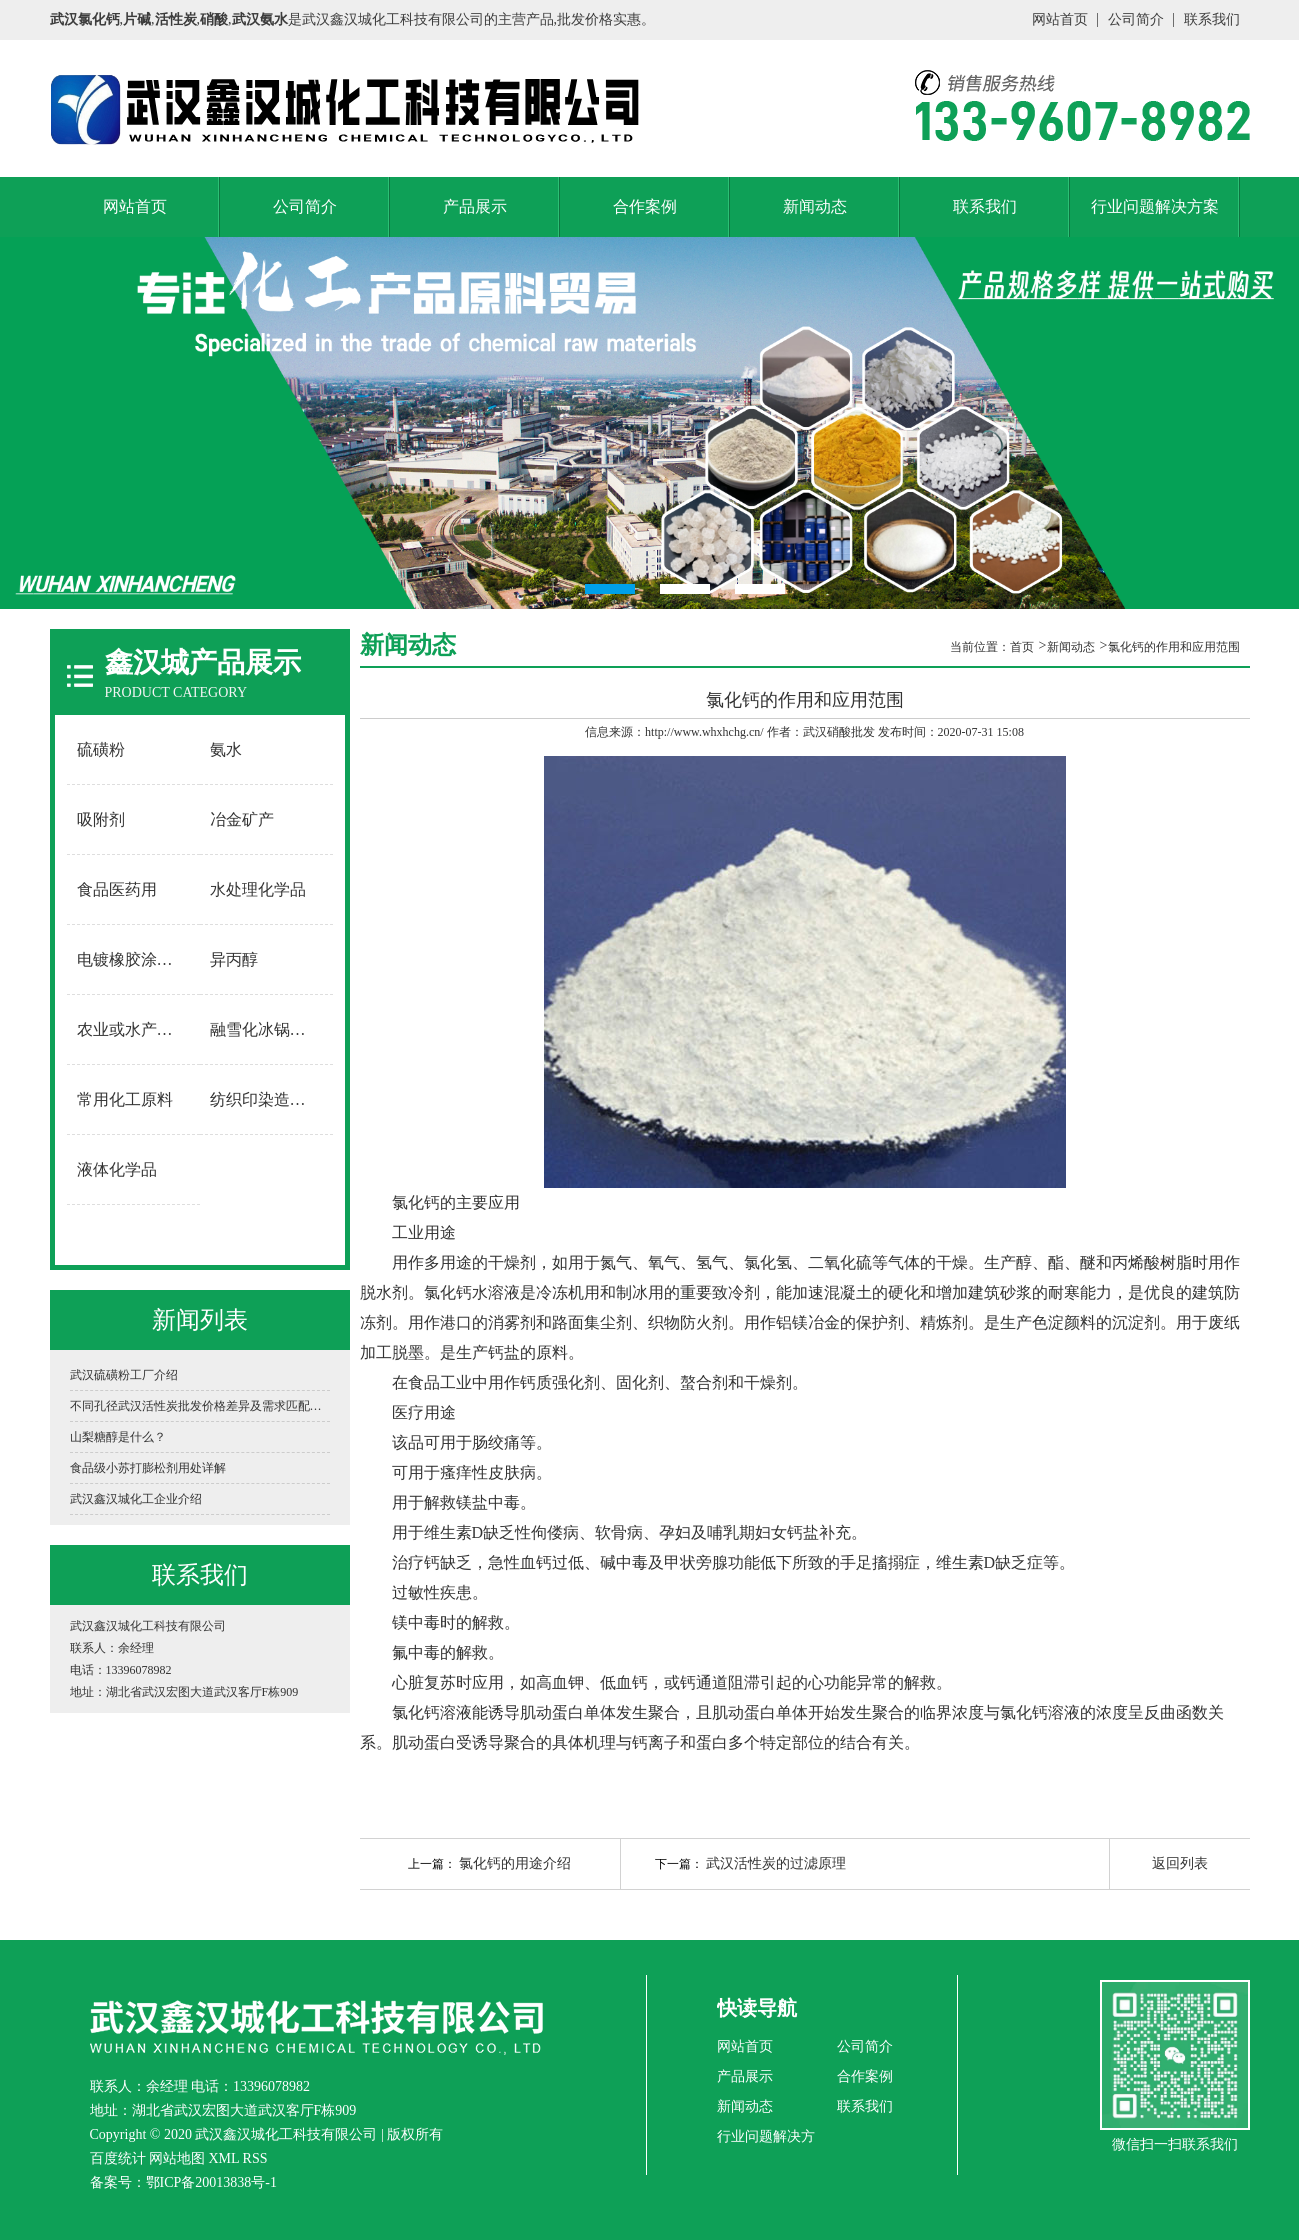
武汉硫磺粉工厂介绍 (124, 1375)
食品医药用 (117, 889)
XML (224, 2158)
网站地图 (177, 2158)
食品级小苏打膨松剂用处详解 (148, 1468)
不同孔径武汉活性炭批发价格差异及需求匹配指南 (200, 1406)
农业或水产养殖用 (134, 1029)
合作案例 (645, 206)
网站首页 (1060, 19)
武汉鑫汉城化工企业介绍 (136, 1499)
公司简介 (1136, 19)
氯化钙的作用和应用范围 (1174, 647)
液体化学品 (117, 1169)
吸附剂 (101, 819)
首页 (1022, 647)
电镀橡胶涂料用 (133, 959)
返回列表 (1180, 1863)
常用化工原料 (125, 1099)
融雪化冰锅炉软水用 (267, 1029)
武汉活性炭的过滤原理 (776, 1863)
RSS (255, 2158)
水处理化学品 (258, 889)
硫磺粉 (101, 749)
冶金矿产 (242, 819)
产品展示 (475, 206)
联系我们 (1212, 19)
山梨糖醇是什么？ (118, 1437)
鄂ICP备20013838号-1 (211, 2182)
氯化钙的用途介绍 (515, 1863)
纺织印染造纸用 (266, 1099)
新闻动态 (815, 206)
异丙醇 (234, 959)
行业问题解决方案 (1155, 206)
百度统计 (118, 2158)
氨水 (226, 749)
